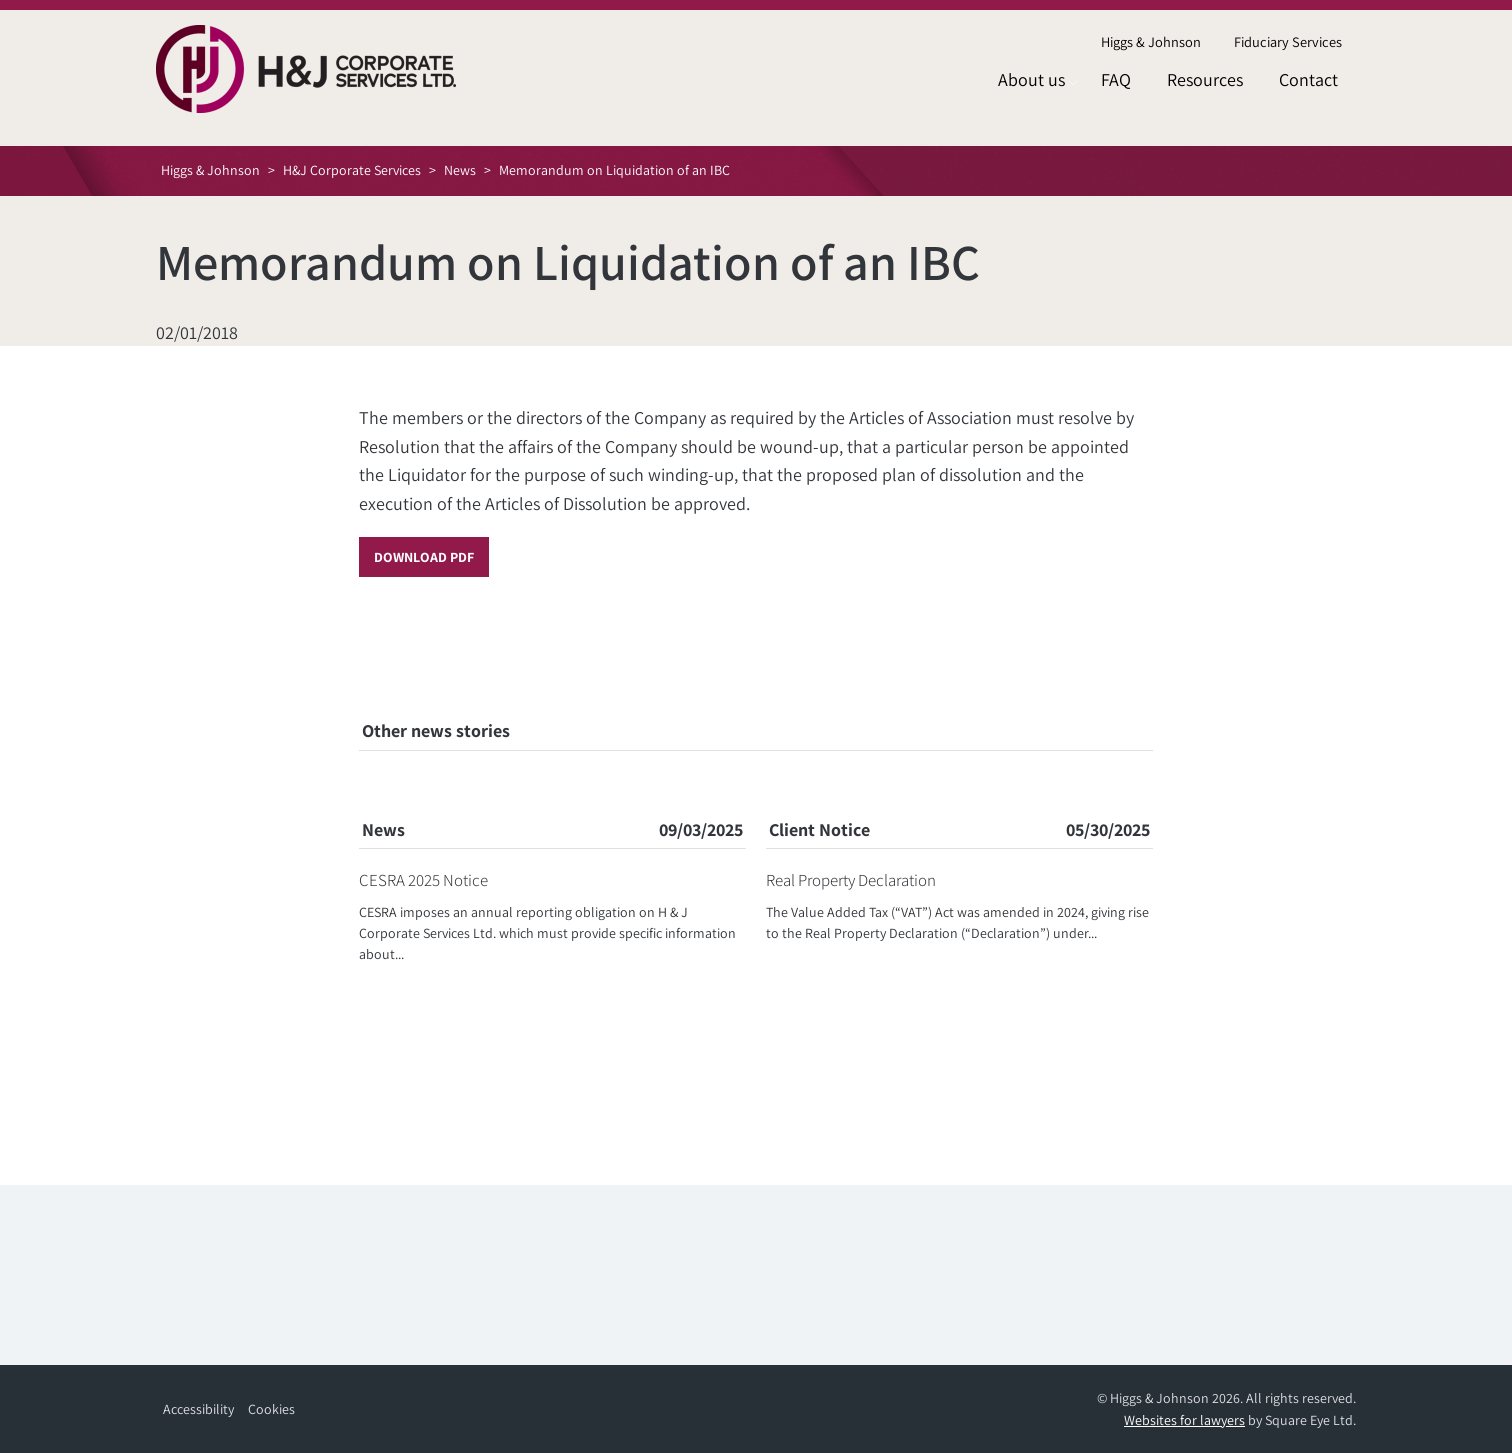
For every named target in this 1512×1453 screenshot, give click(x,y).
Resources (1205, 79)
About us (1031, 79)
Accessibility (198, 1409)
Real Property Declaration (851, 880)
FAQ (1116, 79)
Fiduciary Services (1288, 41)
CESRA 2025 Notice (423, 880)
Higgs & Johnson (1151, 41)
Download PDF (424, 557)
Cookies (271, 1409)
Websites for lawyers (1184, 1420)
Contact (1308, 79)
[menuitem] (1150, 42)
